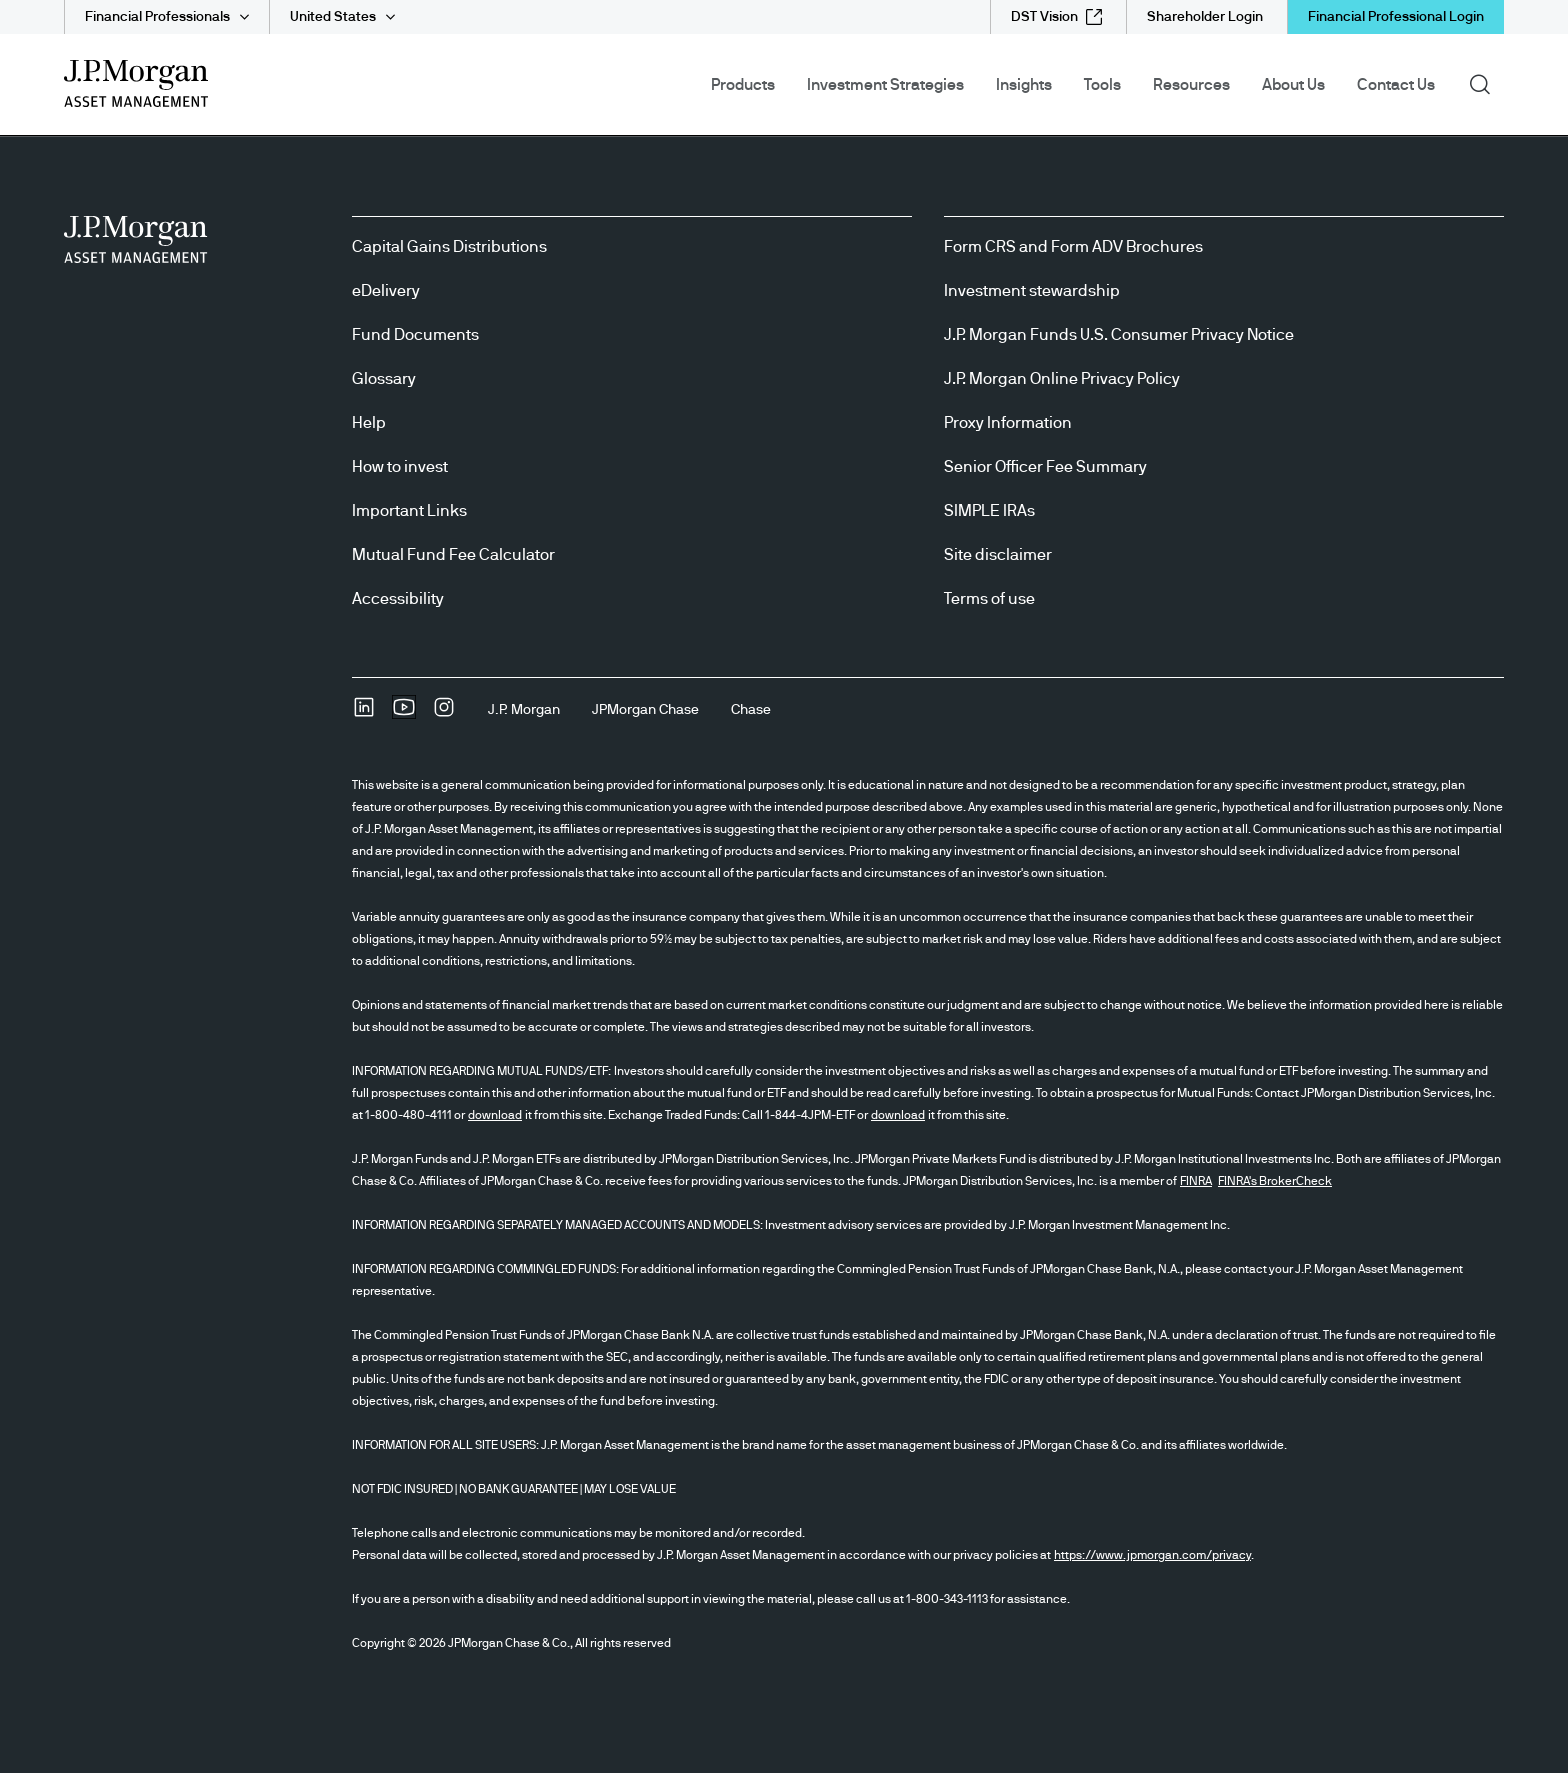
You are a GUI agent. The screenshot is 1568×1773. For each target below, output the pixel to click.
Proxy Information (1008, 423)
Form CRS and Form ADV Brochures (1073, 247)
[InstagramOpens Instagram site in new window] (444, 714)
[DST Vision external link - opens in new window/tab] (1056, 17)
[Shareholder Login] (1205, 17)
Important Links (409, 511)
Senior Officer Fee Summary (1045, 467)
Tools (1102, 85)
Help (369, 423)
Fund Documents (415, 335)
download (495, 1115)
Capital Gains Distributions (449, 247)
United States (333, 17)
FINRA (1196, 1181)
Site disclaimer (998, 555)
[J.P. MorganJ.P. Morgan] (524, 710)
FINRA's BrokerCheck (1275, 1181)
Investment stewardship (1032, 291)
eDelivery (386, 291)
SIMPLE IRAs (989, 511)
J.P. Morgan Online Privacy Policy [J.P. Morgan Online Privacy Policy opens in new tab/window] (1062, 379)
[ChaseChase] (751, 710)
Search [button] (1486, 83)
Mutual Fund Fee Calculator (453, 555)
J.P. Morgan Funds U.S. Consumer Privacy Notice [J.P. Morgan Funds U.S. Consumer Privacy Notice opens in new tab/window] (1119, 335)
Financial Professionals (157, 17)
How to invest (400, 467)
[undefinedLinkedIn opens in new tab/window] (364, 714)
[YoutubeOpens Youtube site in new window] (404, 714)
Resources (1191, 85)
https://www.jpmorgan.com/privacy (1152, 1555)
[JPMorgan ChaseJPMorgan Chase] (645, 710)
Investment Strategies (885, 85)
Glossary (384, 379)
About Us (1293, 85)
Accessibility (398, 599)
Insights (1024, 85)
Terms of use (989, 599)
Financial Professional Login (1396, 17)
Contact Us (1396, 85)
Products (743, 85)
